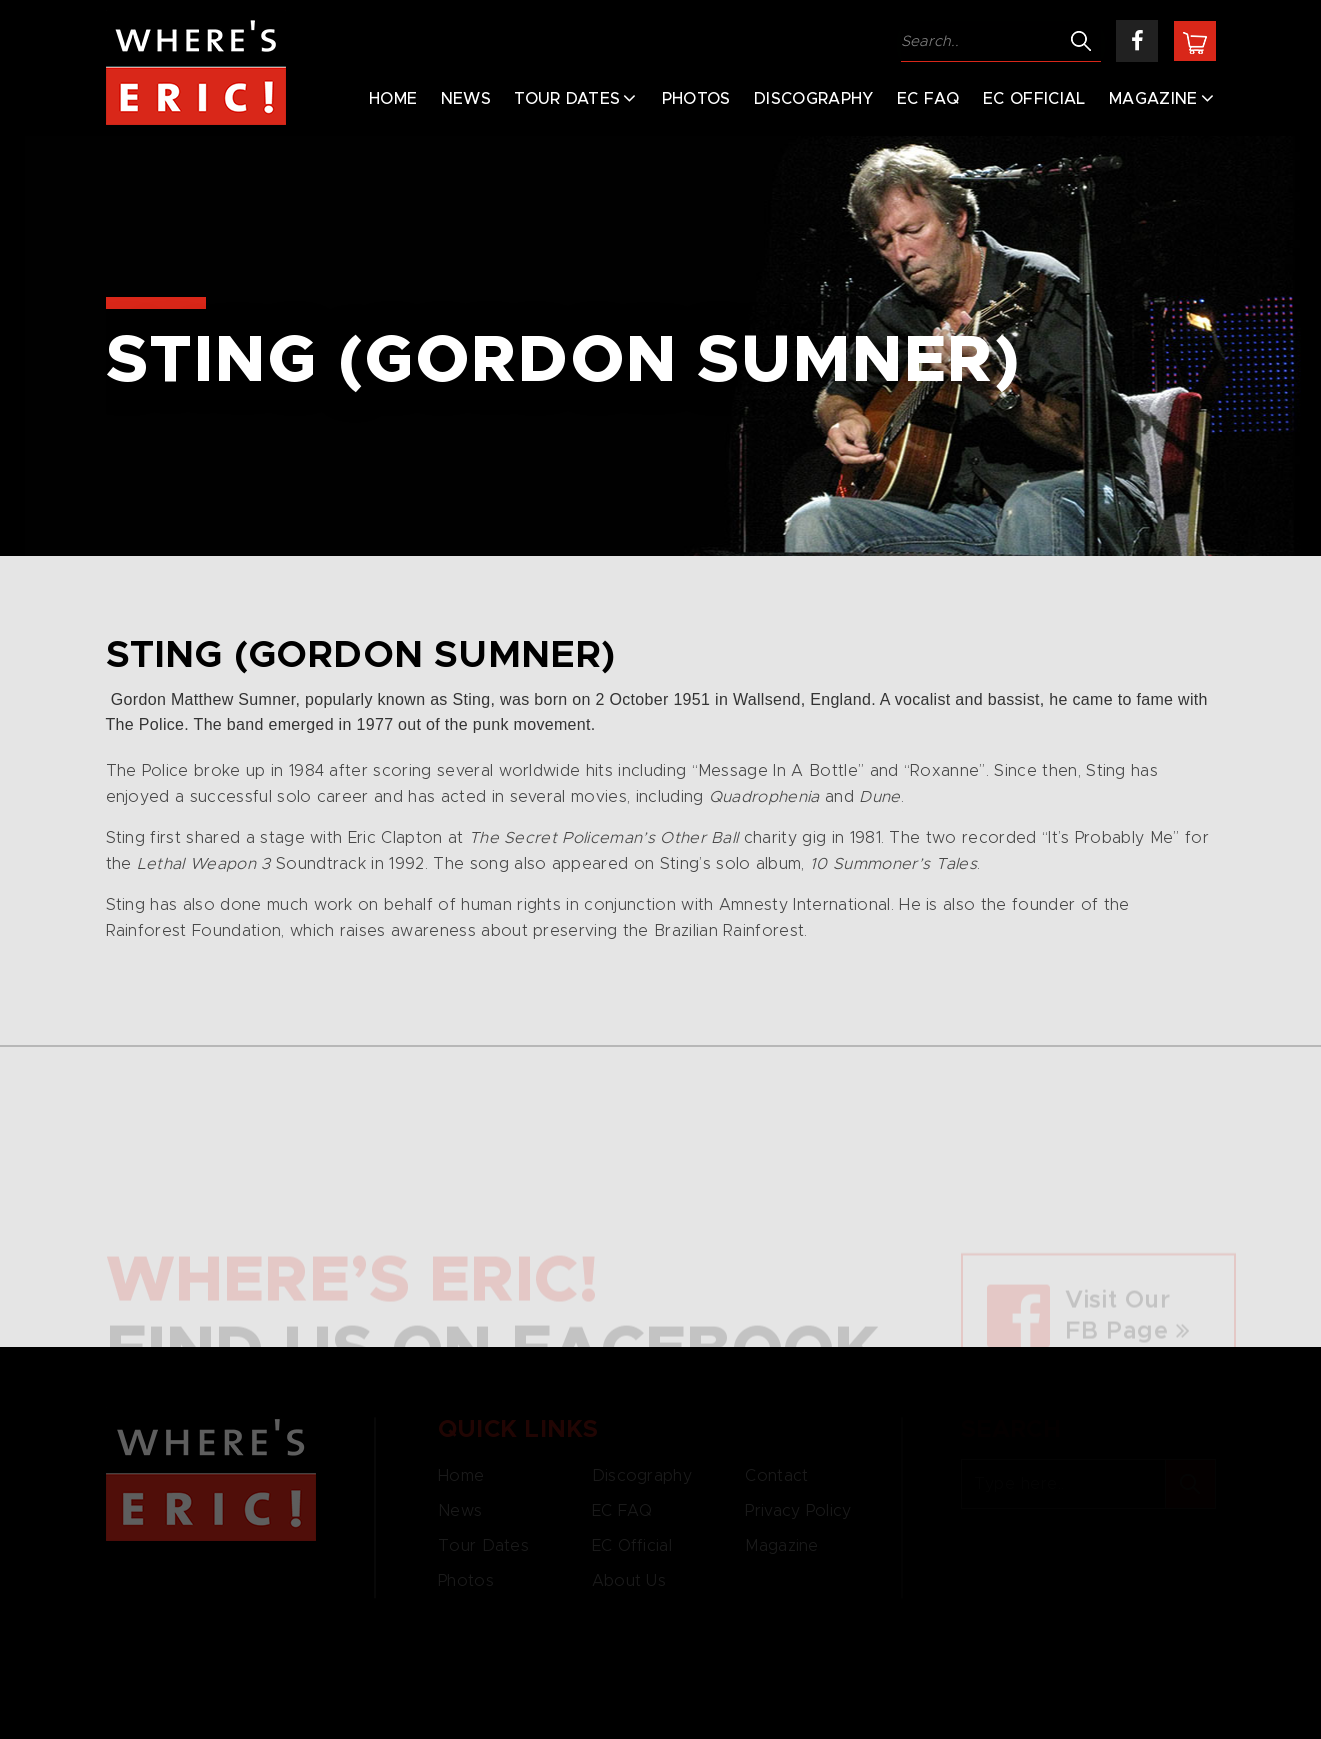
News (466, 99)
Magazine (1153, 99)
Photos (696, 99)
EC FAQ (928, 99)
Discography (814, 99)
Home (393, 99)
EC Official (1034, 99)
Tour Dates (567, 99)
